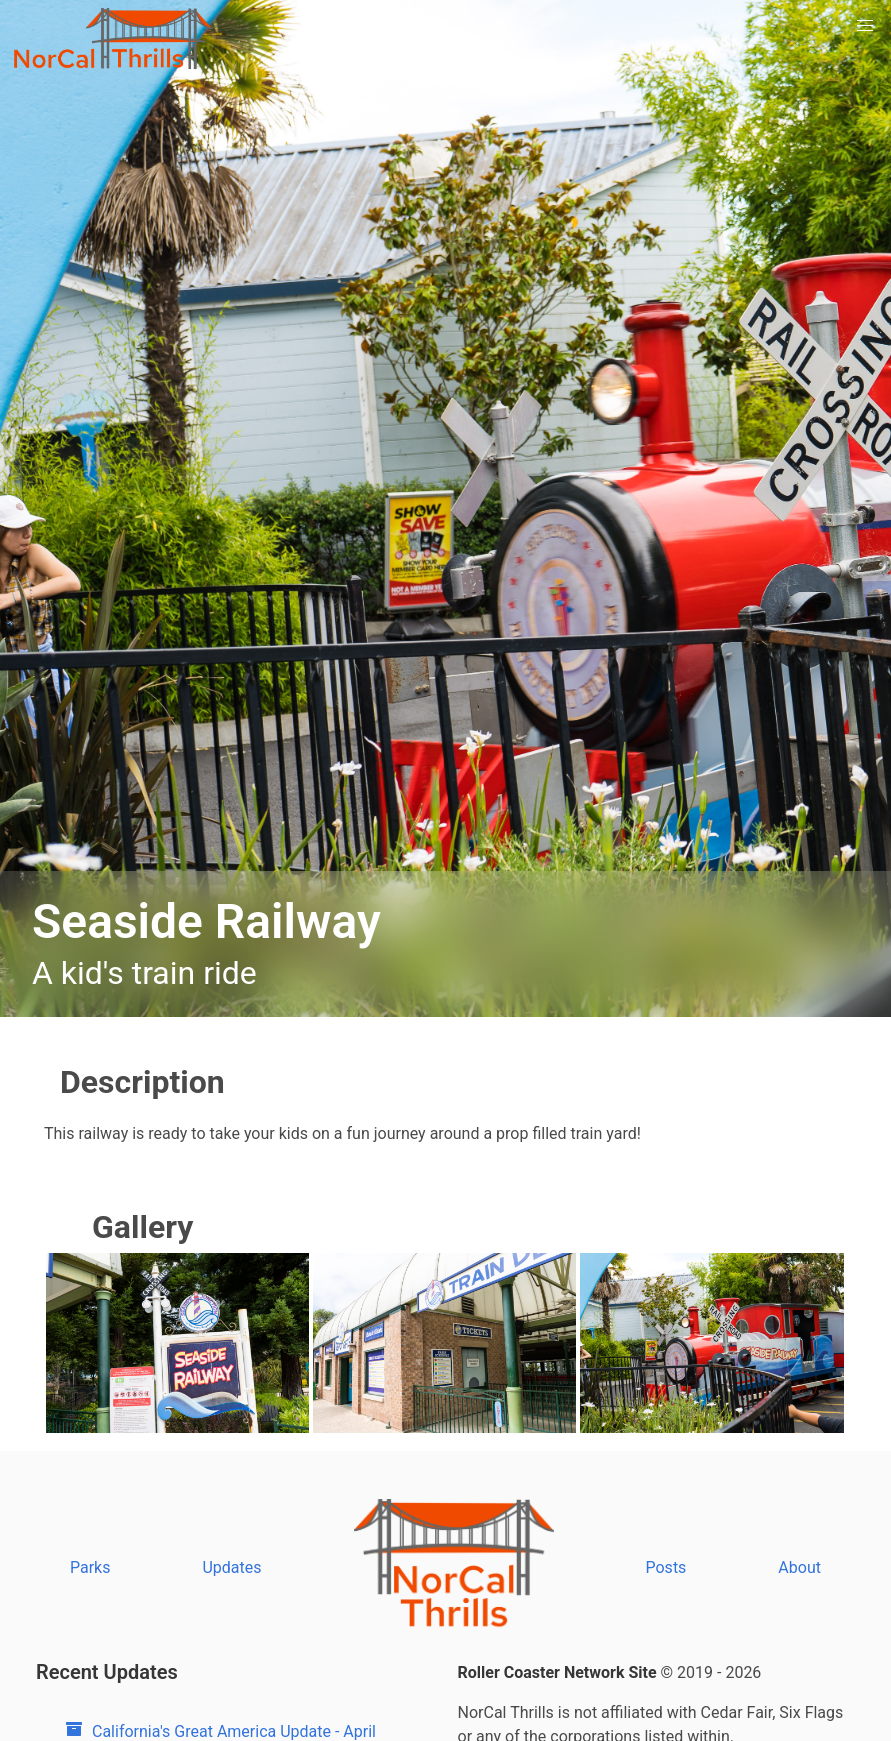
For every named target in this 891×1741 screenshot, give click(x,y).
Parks (90, 1567)
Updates (231, 1567)
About (799, 1567)
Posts (666, 1567)
